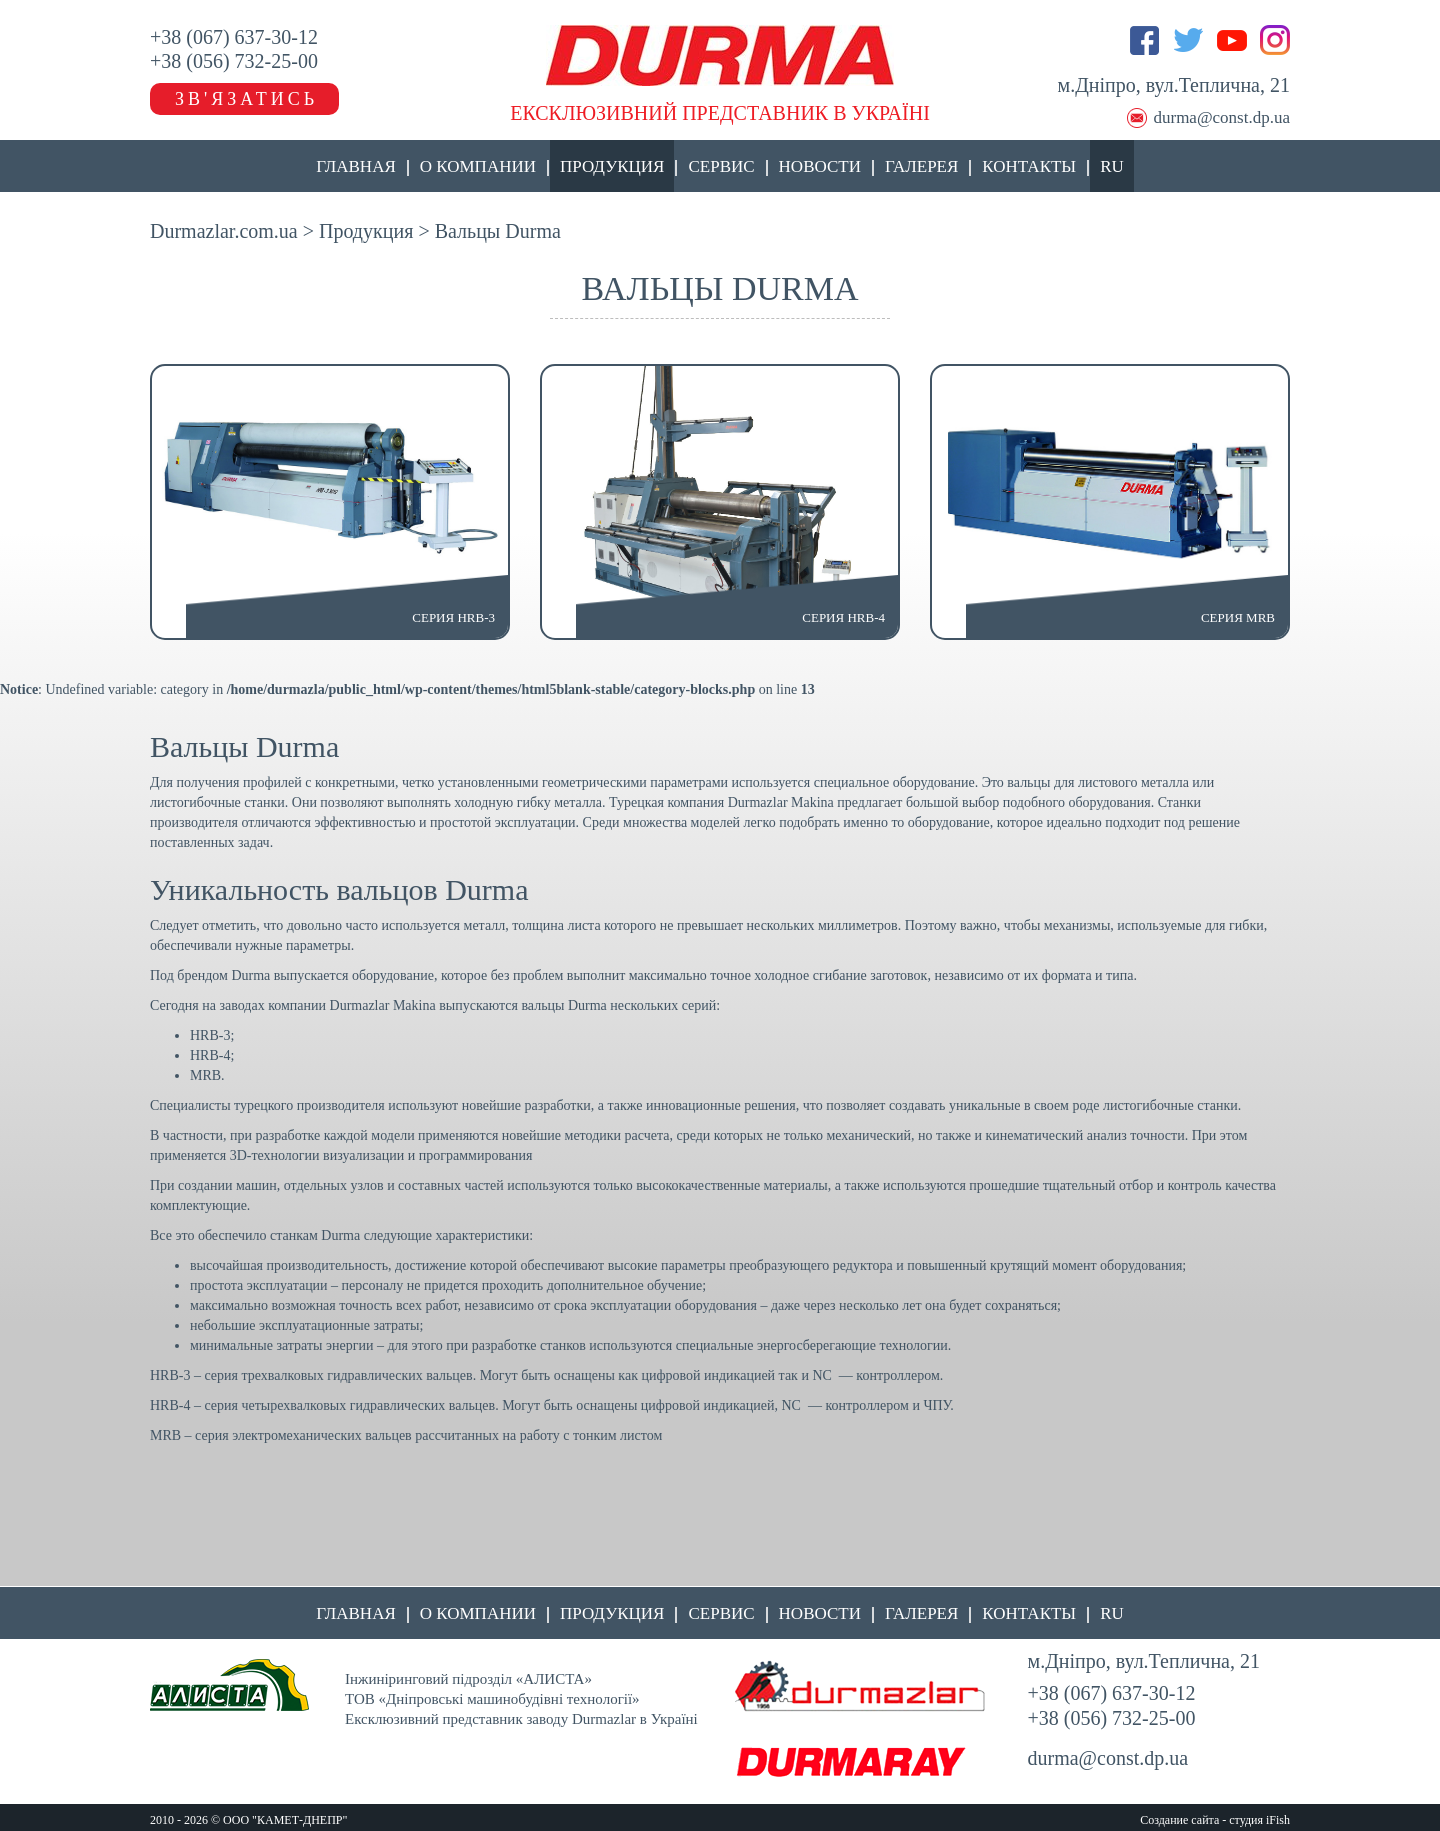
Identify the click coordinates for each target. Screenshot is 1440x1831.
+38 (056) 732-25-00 (234, 61)
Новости (820, 166)
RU (1112, 166)
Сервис (721, 166)
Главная (356, 166)
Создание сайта (1179, 1820)
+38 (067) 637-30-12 (234, 37)
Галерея (921, 166)
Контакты (1029, 166)
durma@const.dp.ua (1221, 117)
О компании (478, 166)
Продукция (612, 166)
